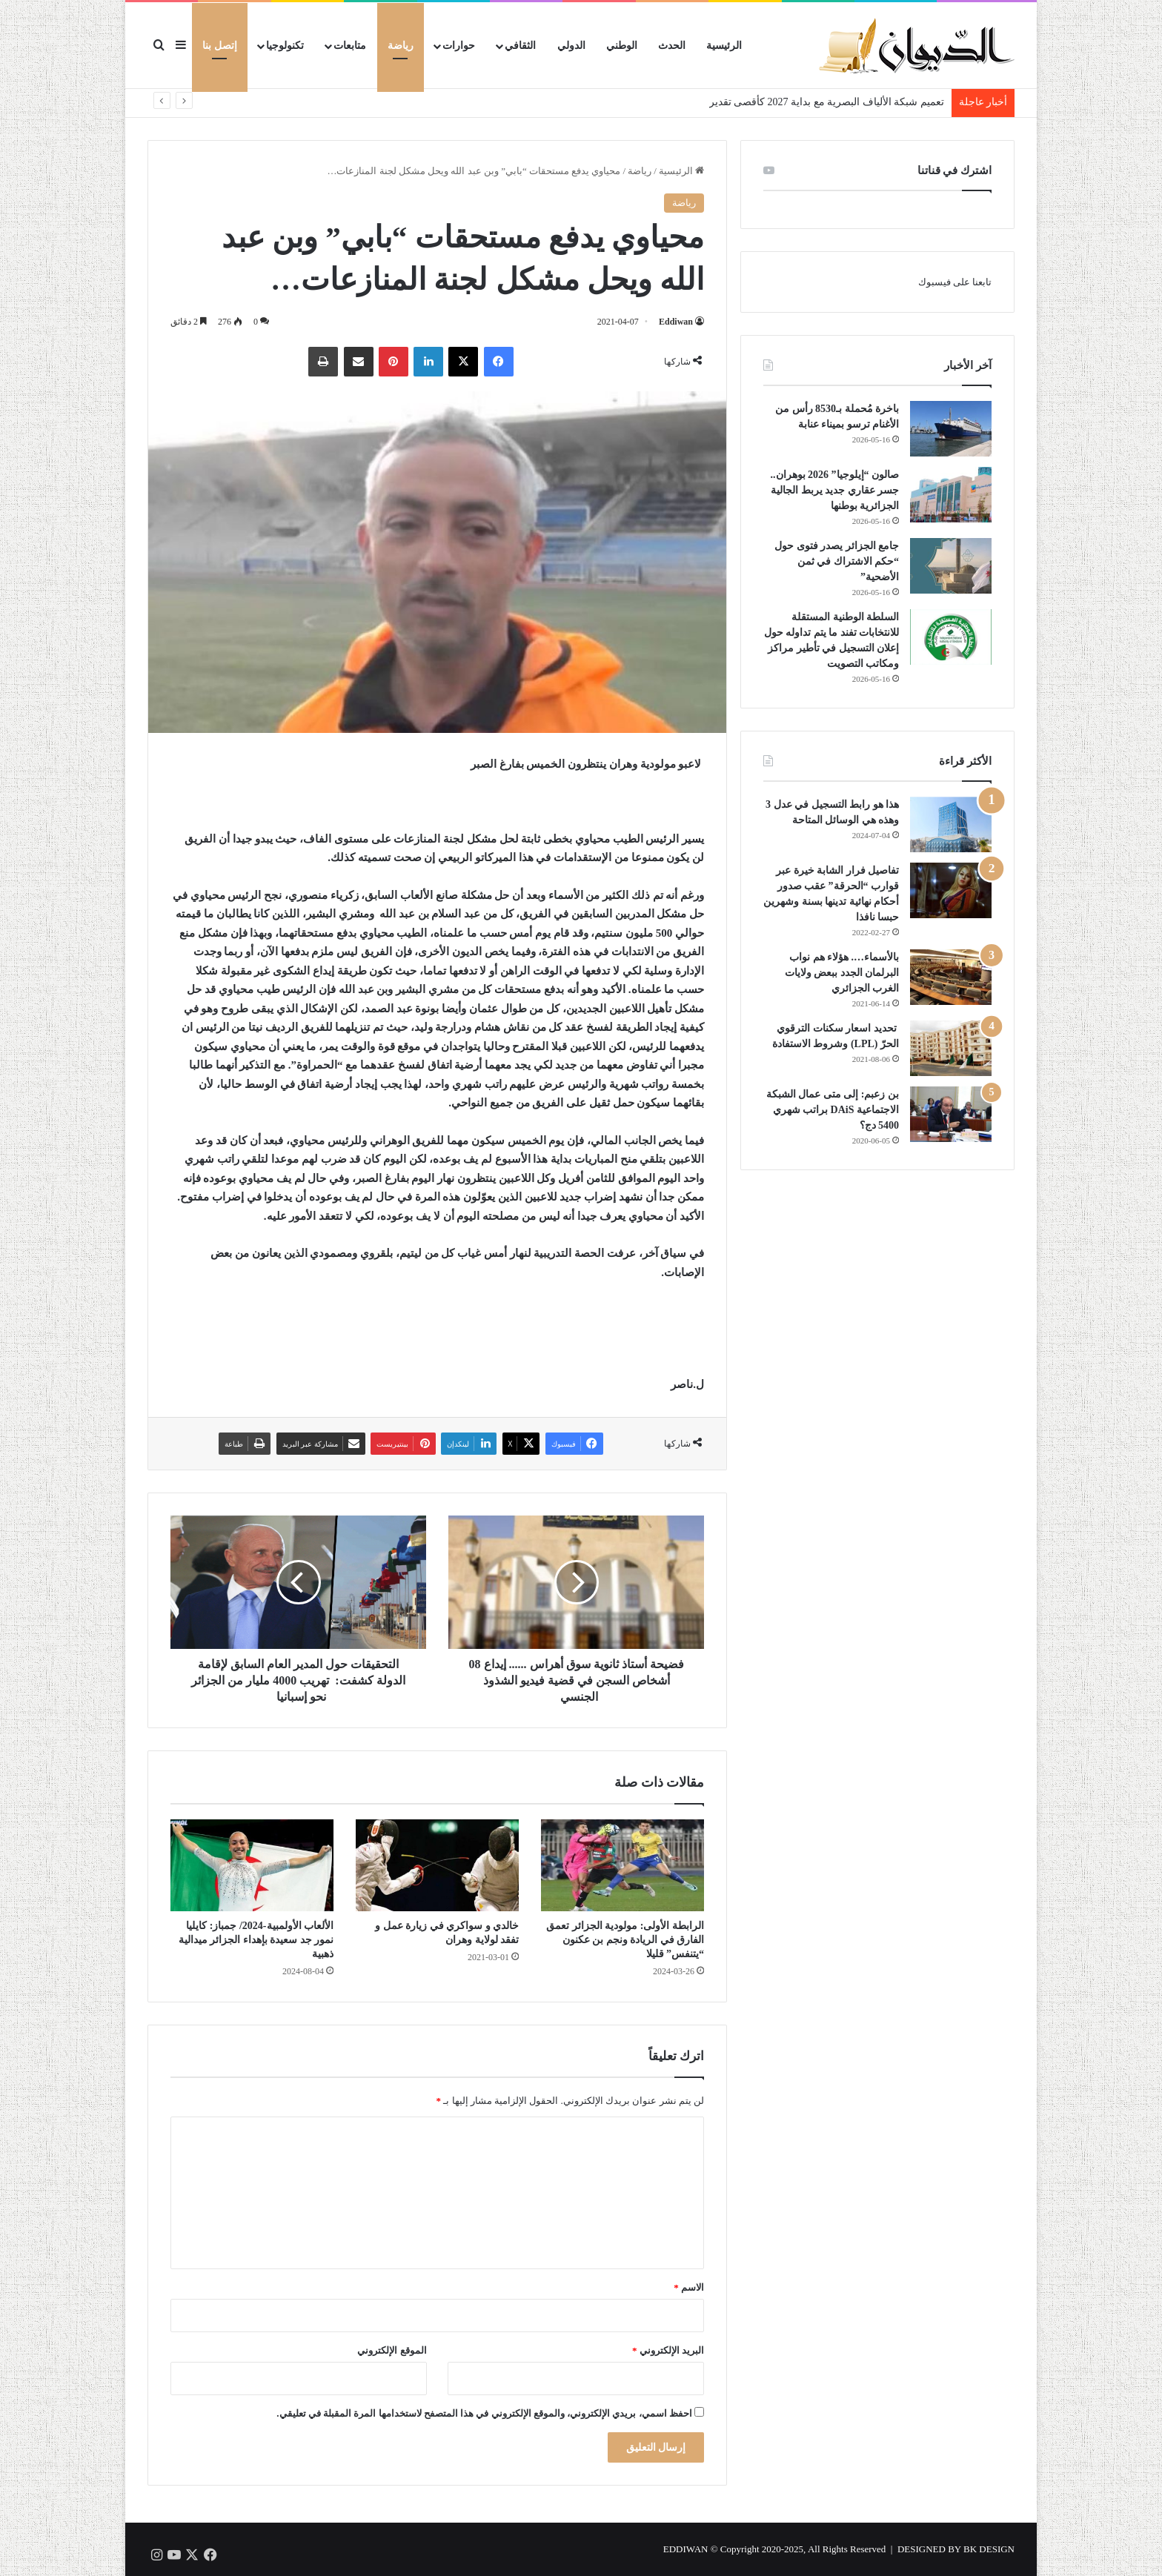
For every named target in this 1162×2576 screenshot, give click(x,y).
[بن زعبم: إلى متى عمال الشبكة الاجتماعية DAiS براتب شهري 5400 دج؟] (951, 1114)
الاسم (689, 2287)
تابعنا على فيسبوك (955, 282)
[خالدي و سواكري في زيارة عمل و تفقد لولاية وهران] (437, 1865)
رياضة (401, 45)
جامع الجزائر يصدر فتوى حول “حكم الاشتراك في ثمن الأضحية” (836, 561)
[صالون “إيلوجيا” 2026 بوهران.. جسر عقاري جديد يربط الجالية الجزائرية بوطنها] (951, 494)
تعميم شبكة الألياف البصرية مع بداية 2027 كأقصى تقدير (826, 101)
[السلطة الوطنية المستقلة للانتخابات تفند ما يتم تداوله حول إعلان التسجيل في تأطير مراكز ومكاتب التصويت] (951, 637)
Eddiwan (676, 321)
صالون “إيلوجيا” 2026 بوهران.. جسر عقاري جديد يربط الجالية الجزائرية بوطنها (833, 490)
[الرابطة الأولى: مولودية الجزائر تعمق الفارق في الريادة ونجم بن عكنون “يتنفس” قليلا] (622, 1865)
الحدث (671, 45)
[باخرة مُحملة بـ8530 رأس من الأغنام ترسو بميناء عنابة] (951, 429)
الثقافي (520, 45)
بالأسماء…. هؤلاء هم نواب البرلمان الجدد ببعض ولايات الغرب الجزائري (842, 973)
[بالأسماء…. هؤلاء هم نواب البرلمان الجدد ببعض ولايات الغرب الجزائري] (951, 977)
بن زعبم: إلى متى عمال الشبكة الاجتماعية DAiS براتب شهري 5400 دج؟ (832, 1110)
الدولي (571, 45)
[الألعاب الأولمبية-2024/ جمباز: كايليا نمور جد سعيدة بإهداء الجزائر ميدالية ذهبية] (251, 1865)
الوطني (621, 45)
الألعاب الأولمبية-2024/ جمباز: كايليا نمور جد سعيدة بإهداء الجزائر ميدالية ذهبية (256, 1939)
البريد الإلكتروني (668, 2350)
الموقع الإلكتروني (391, 2350)
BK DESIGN (989, 2549)
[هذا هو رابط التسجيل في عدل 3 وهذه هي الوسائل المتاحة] (951, 824)
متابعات (349, 45)
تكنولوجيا (285, 45)
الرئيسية (724, 45)
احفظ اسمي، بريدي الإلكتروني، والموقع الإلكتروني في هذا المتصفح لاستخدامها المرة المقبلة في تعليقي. (484, 2413)
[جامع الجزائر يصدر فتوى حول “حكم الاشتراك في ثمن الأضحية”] (951, 566)
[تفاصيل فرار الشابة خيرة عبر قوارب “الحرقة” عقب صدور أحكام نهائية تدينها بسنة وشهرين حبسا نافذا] (951, 890)
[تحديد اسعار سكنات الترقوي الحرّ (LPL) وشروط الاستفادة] (951, 1048)
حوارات (458, 45)
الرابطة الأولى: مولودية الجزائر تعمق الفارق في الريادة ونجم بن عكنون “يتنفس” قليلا (625, 1939)
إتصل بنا (219, 45)
